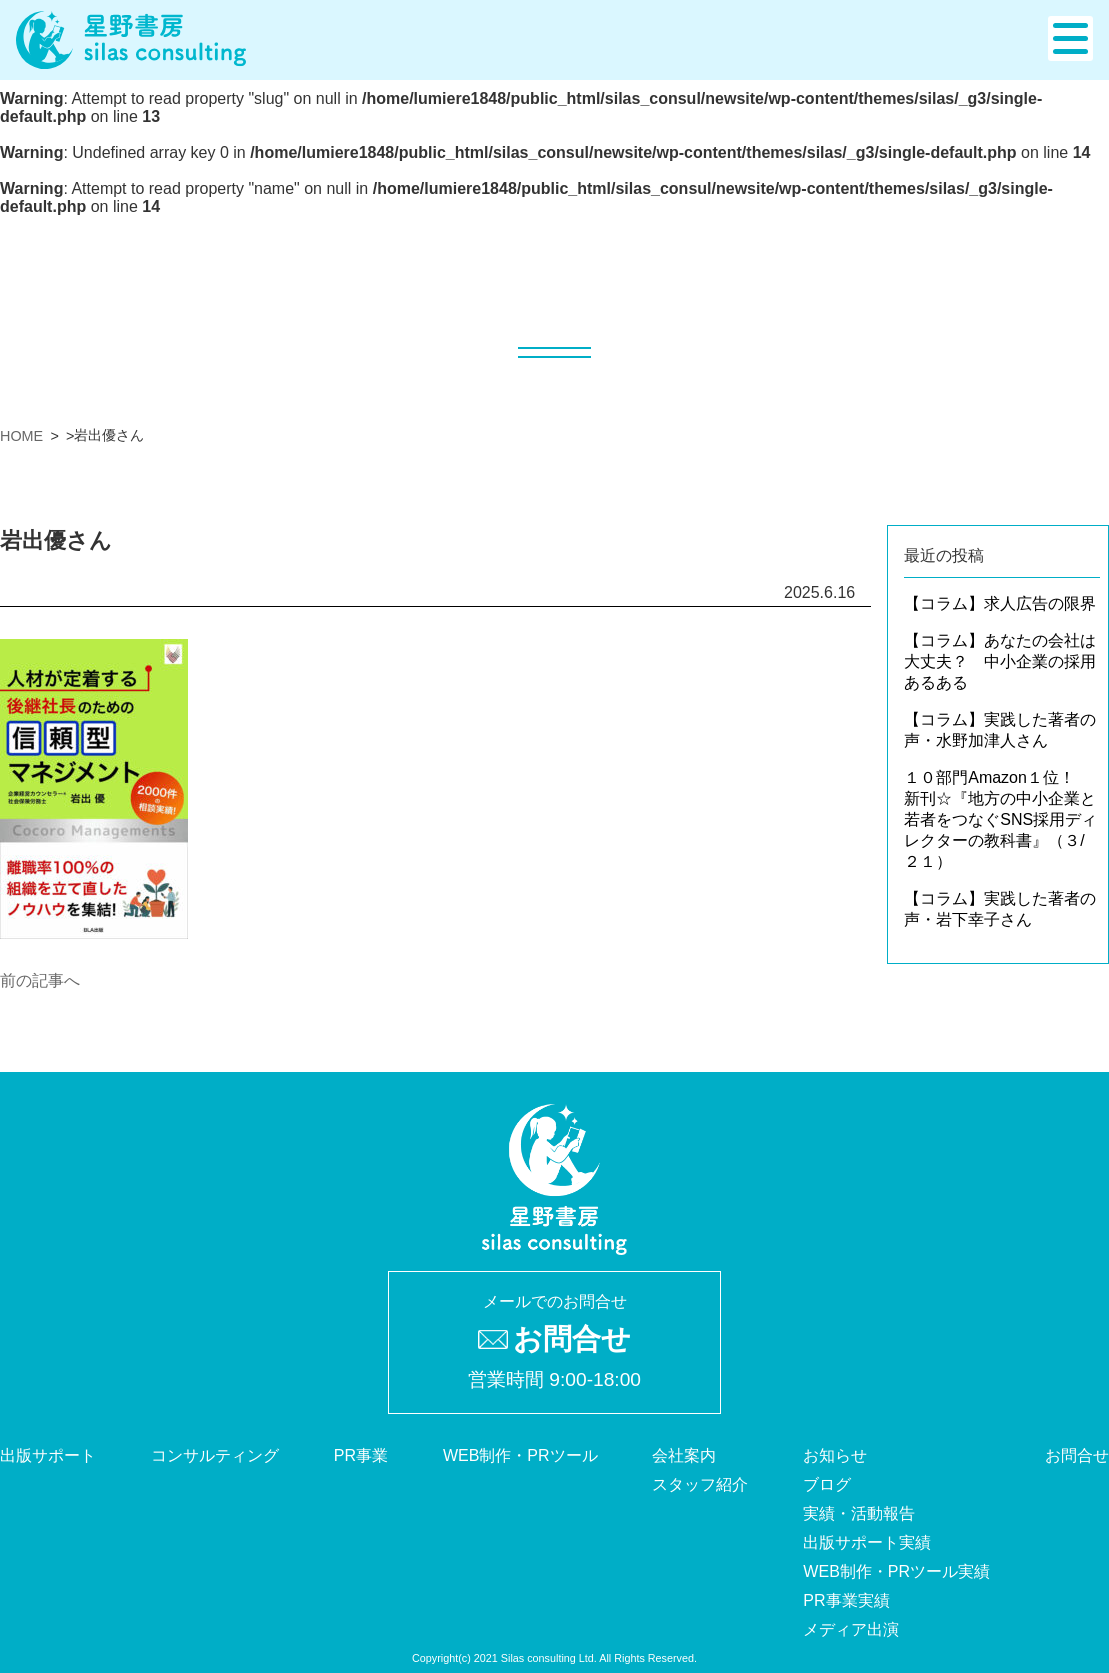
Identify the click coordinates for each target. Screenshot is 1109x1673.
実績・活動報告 (859, 1513)
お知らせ (835, 1455)
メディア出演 (851, 1629)
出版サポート (48, 1455)
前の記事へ (40, 980)
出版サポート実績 (867, 1542)
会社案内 (684, 1455)
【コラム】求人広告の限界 (1000, 603)
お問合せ (1077, 1455)
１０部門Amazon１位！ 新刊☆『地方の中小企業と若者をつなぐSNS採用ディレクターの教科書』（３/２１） (1000, 819)
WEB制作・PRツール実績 (896, 1571)
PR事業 (361, 1455)
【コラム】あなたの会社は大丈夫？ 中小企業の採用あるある (1000, 661)
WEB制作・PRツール (520, 1455)
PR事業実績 (846, 1600)
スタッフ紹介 (700, 1484)
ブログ (827, 1484)
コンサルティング (215, 1455)
